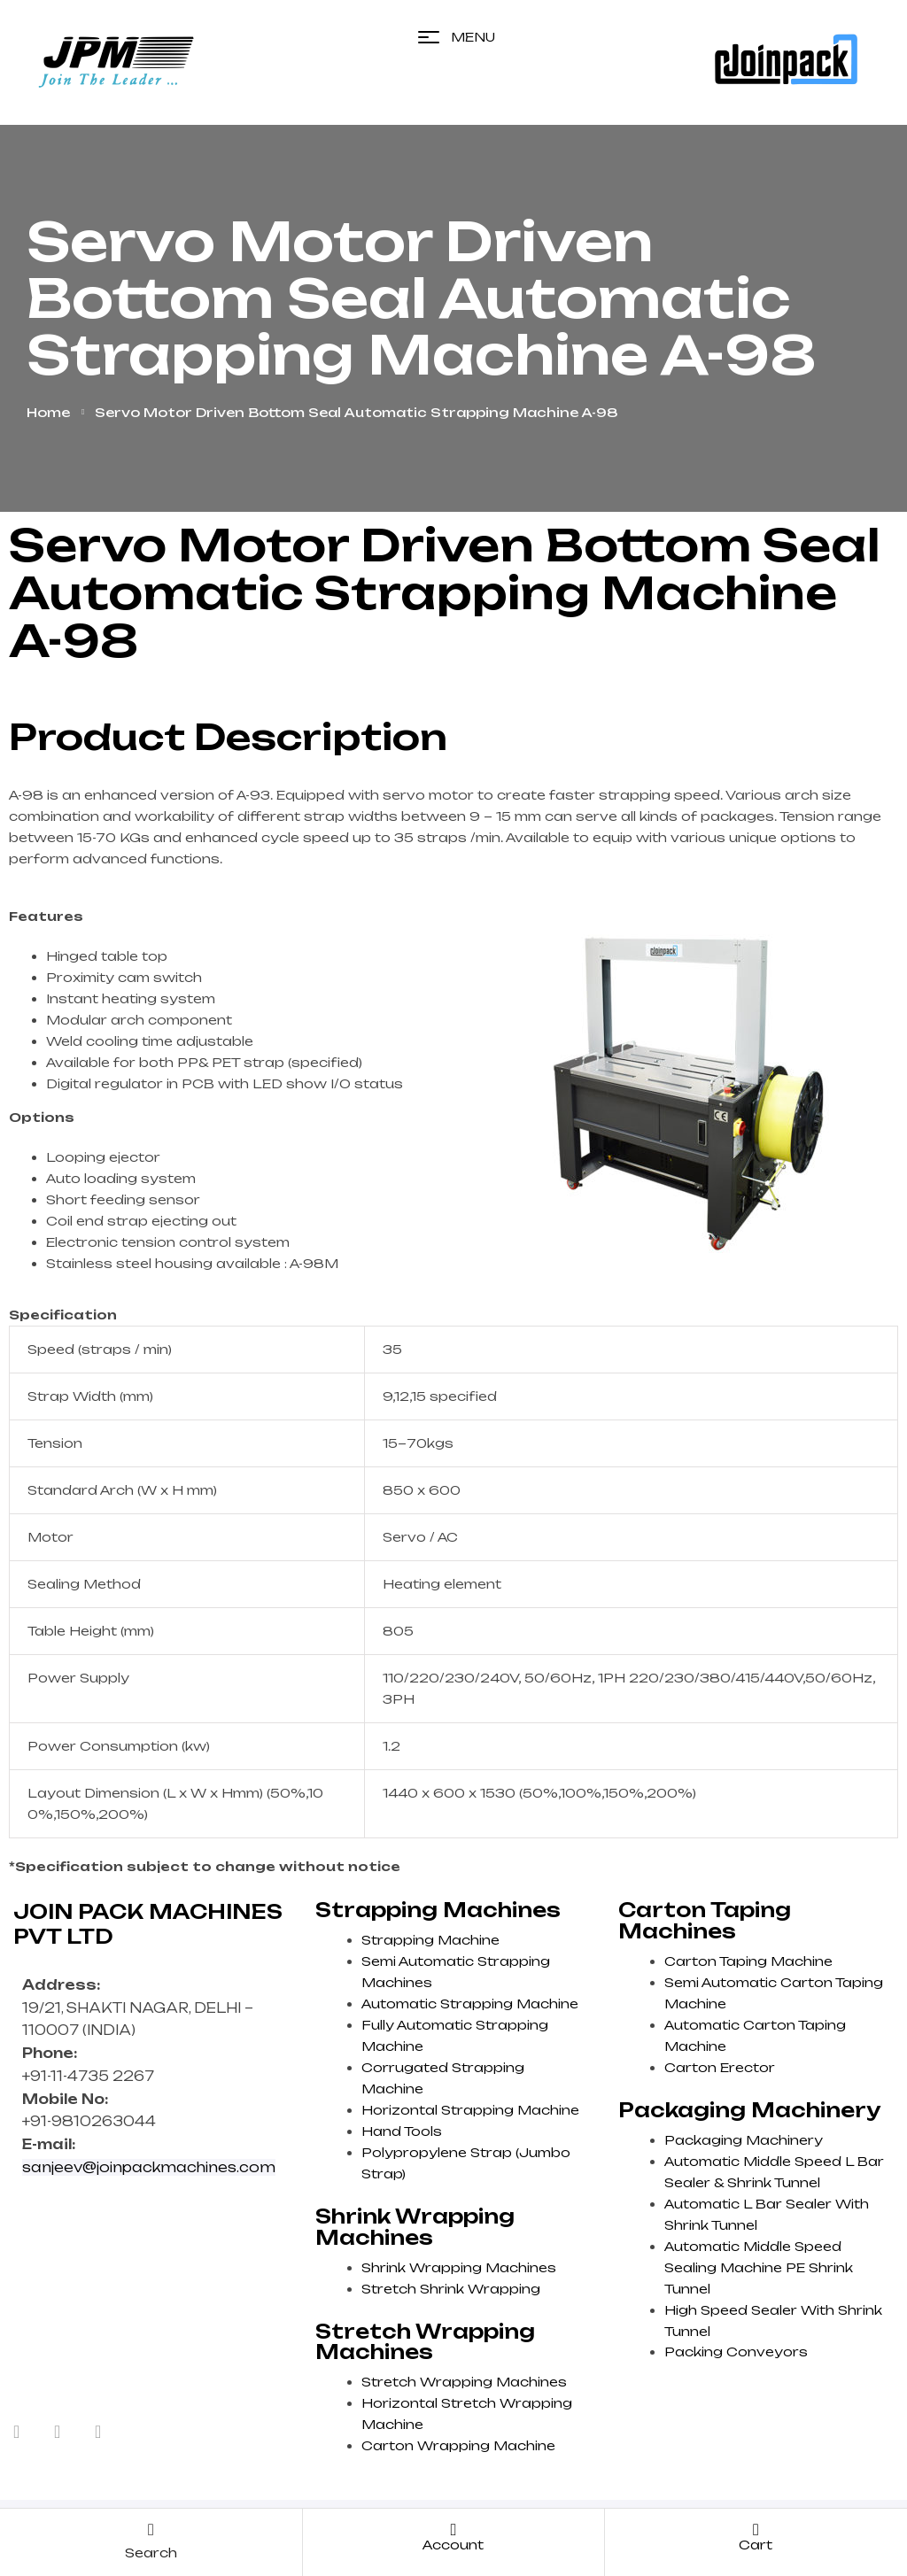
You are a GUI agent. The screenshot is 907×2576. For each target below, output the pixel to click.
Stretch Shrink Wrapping (450, 2288)
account (453, 2544)
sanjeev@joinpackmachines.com (148, 2167)
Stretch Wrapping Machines (464, 2381)
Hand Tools (401, 2131)
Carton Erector (719, 2067)
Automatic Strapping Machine (469, 2003)
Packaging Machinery (743, 2139)
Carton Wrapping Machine (458, 2445)
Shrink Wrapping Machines (458, 2267)
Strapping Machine (430, 1939)
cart (755, 2544)
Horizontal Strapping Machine (470, 2109)
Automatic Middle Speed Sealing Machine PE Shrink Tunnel (758, 2267)
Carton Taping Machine (748, 1961)
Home (48, 412)
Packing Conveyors (736, 2351)
